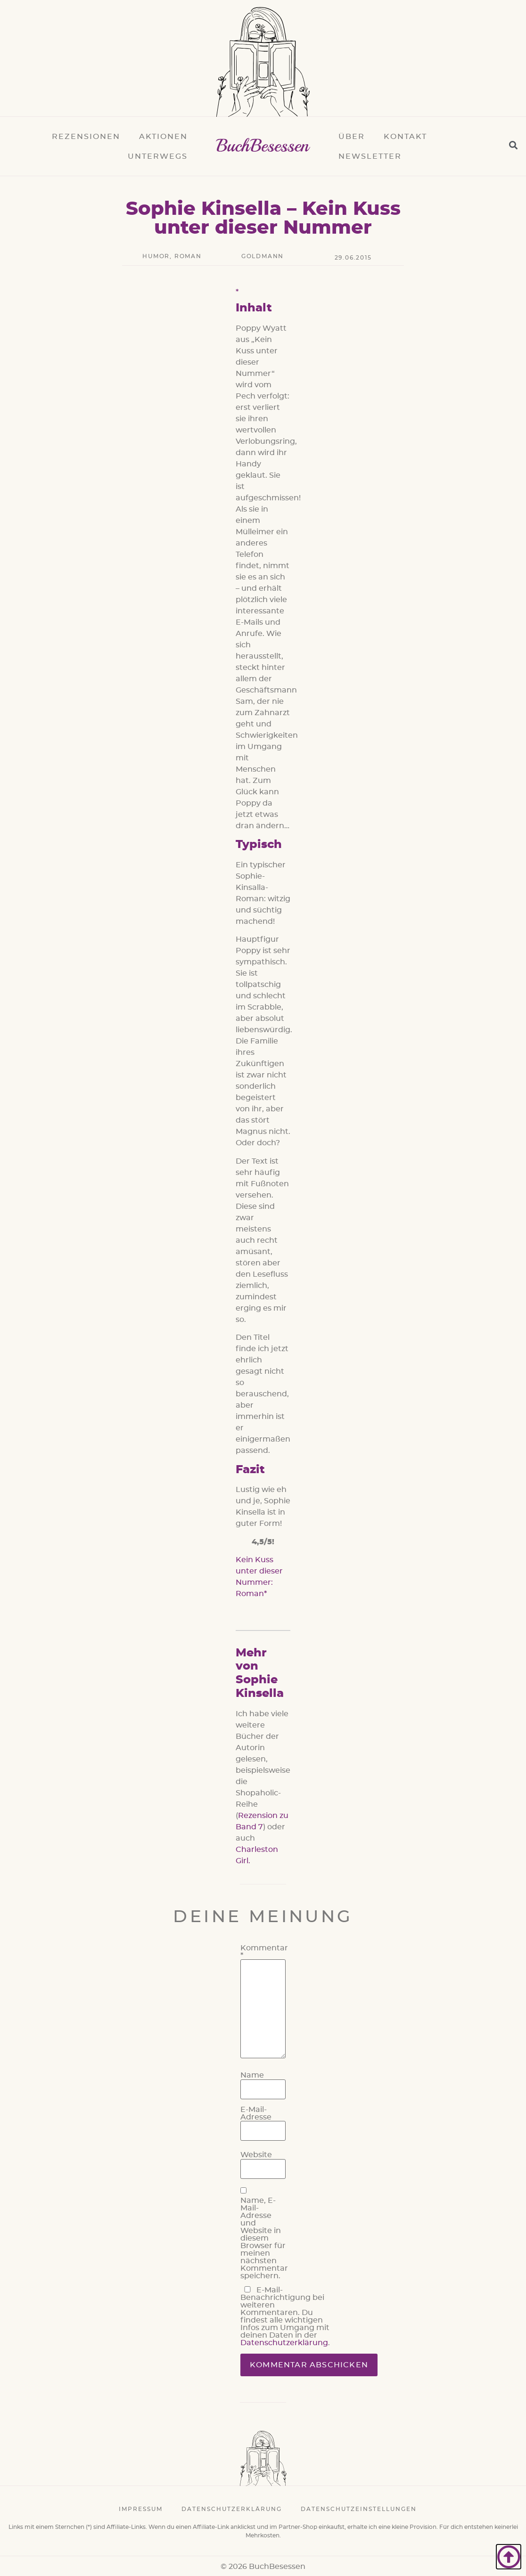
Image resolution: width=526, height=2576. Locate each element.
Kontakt (405, 136)
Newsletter (370, 156)
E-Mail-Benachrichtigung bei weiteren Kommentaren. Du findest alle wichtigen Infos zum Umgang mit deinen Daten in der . (285, 2316)
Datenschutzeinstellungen (359, 2509)
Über (351, 136)
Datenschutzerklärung (284, 2343)
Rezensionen (86, 136)
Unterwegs (158, 156)
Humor (156, 256)
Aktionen (163, 136)
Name (252, 2075)
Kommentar (264, 1951)
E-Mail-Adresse (255, 2113)
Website (256, 2155)
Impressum (141, 2509)
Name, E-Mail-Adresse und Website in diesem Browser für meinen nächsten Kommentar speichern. (264, 2238)
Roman (188, 256)
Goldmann (262, 256)
